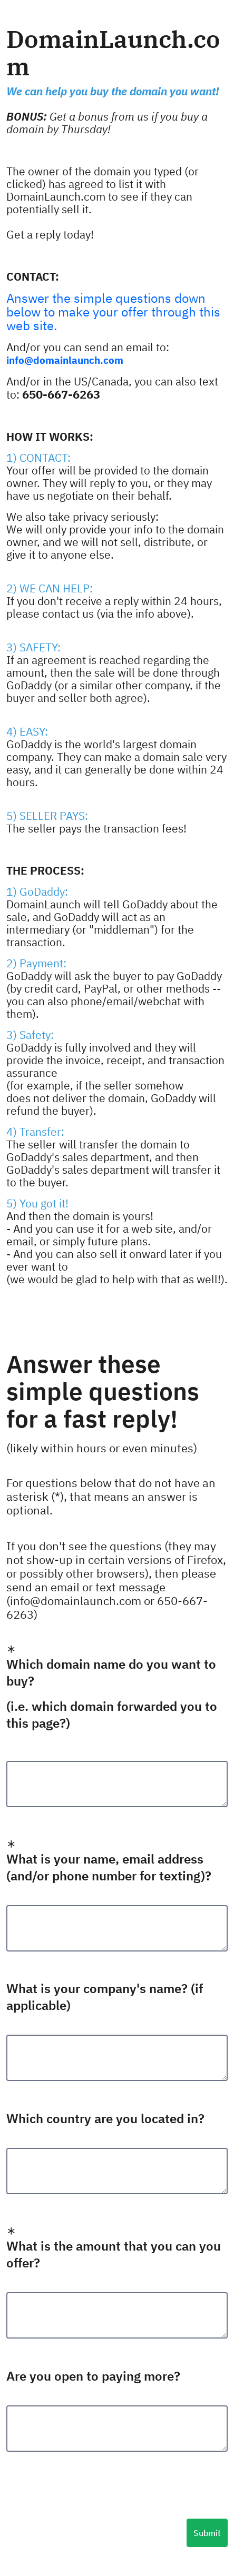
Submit (207, 2533)
